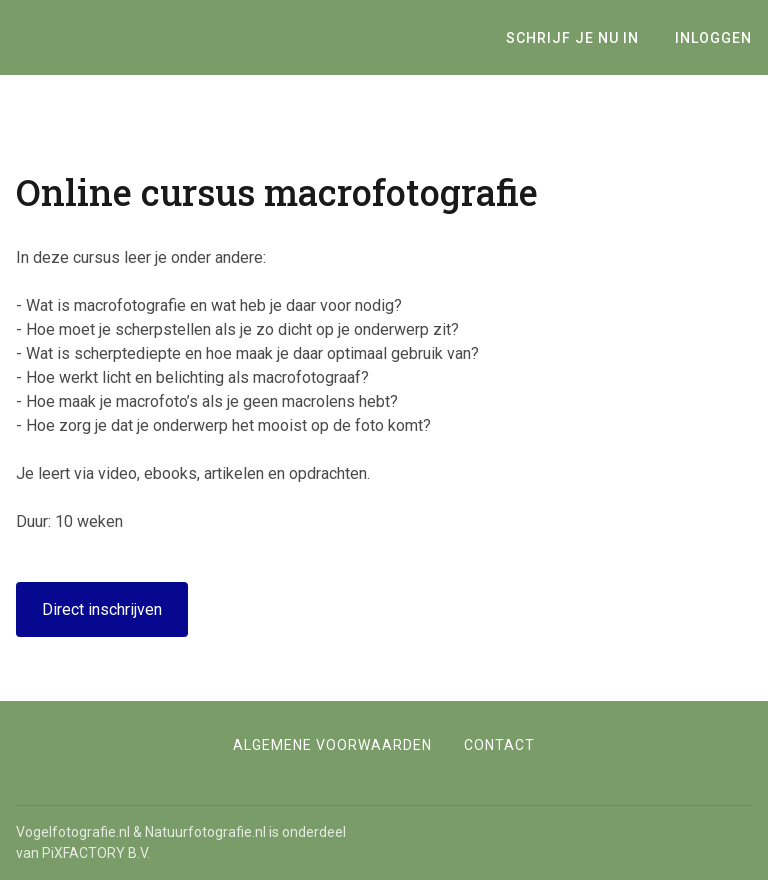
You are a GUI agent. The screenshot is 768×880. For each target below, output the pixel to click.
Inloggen (713, 38)
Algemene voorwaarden (332, 745)
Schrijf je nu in (572, 38)
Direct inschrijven (102, 609)
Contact (499, 745)
